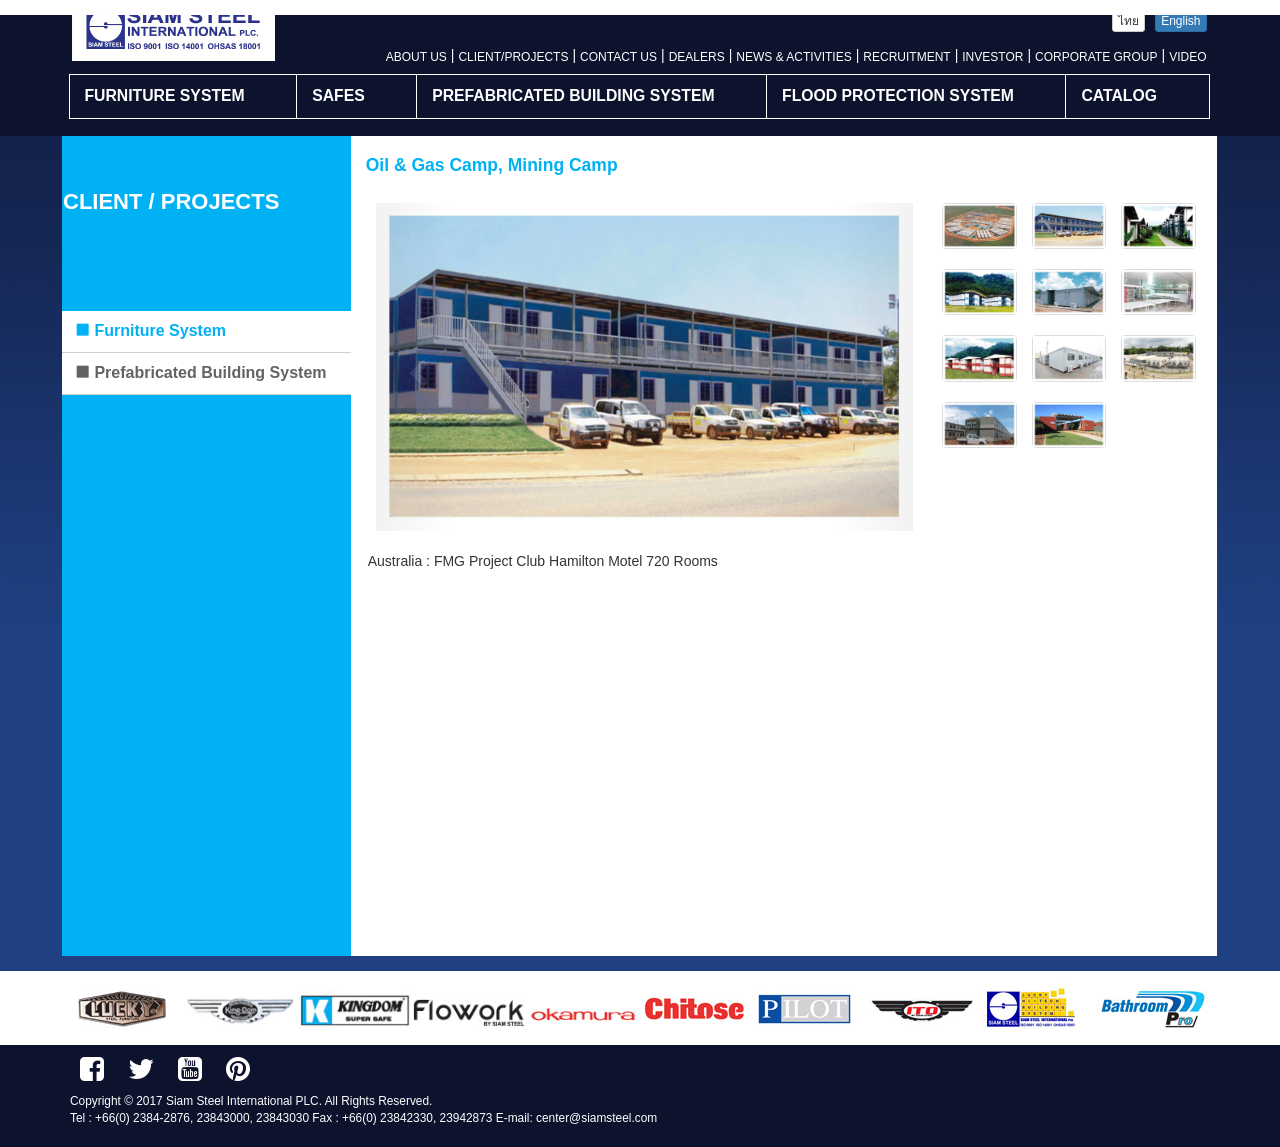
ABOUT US (416, 57)
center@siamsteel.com (596, 1118)
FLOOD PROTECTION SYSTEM (898, 95)
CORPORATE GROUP (1096, 57)
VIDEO (1187, 57)
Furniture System (150, 330)
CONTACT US (618, 57)
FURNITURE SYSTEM (165, 95)
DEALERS (697, 57)
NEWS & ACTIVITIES (793, 57)
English (1180, 21)
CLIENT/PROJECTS (513, 57)
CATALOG (1119, 95)
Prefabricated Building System (200, 372)
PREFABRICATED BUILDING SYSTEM (573, 95)
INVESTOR (992, 57)
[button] (416, 367)
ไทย (1128, 21)
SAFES (338, 95)
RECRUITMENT (906, 57)
